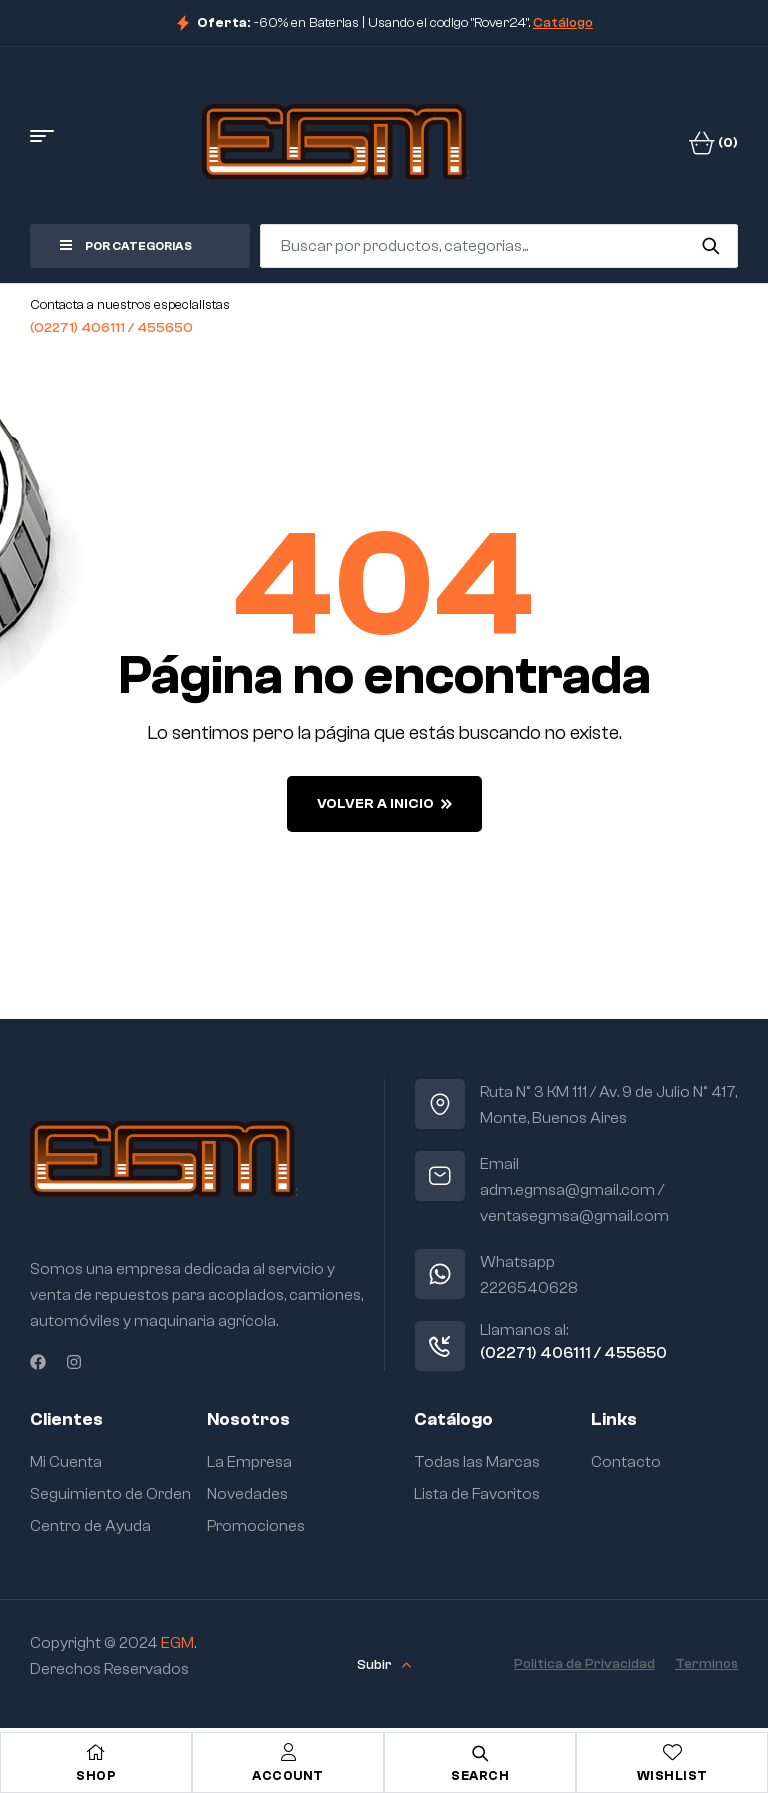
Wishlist (672, 1775)
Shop (96, 1775)
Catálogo (563, 23)
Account (288, 1775)
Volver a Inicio (384, 804)
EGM (177, 1643)
